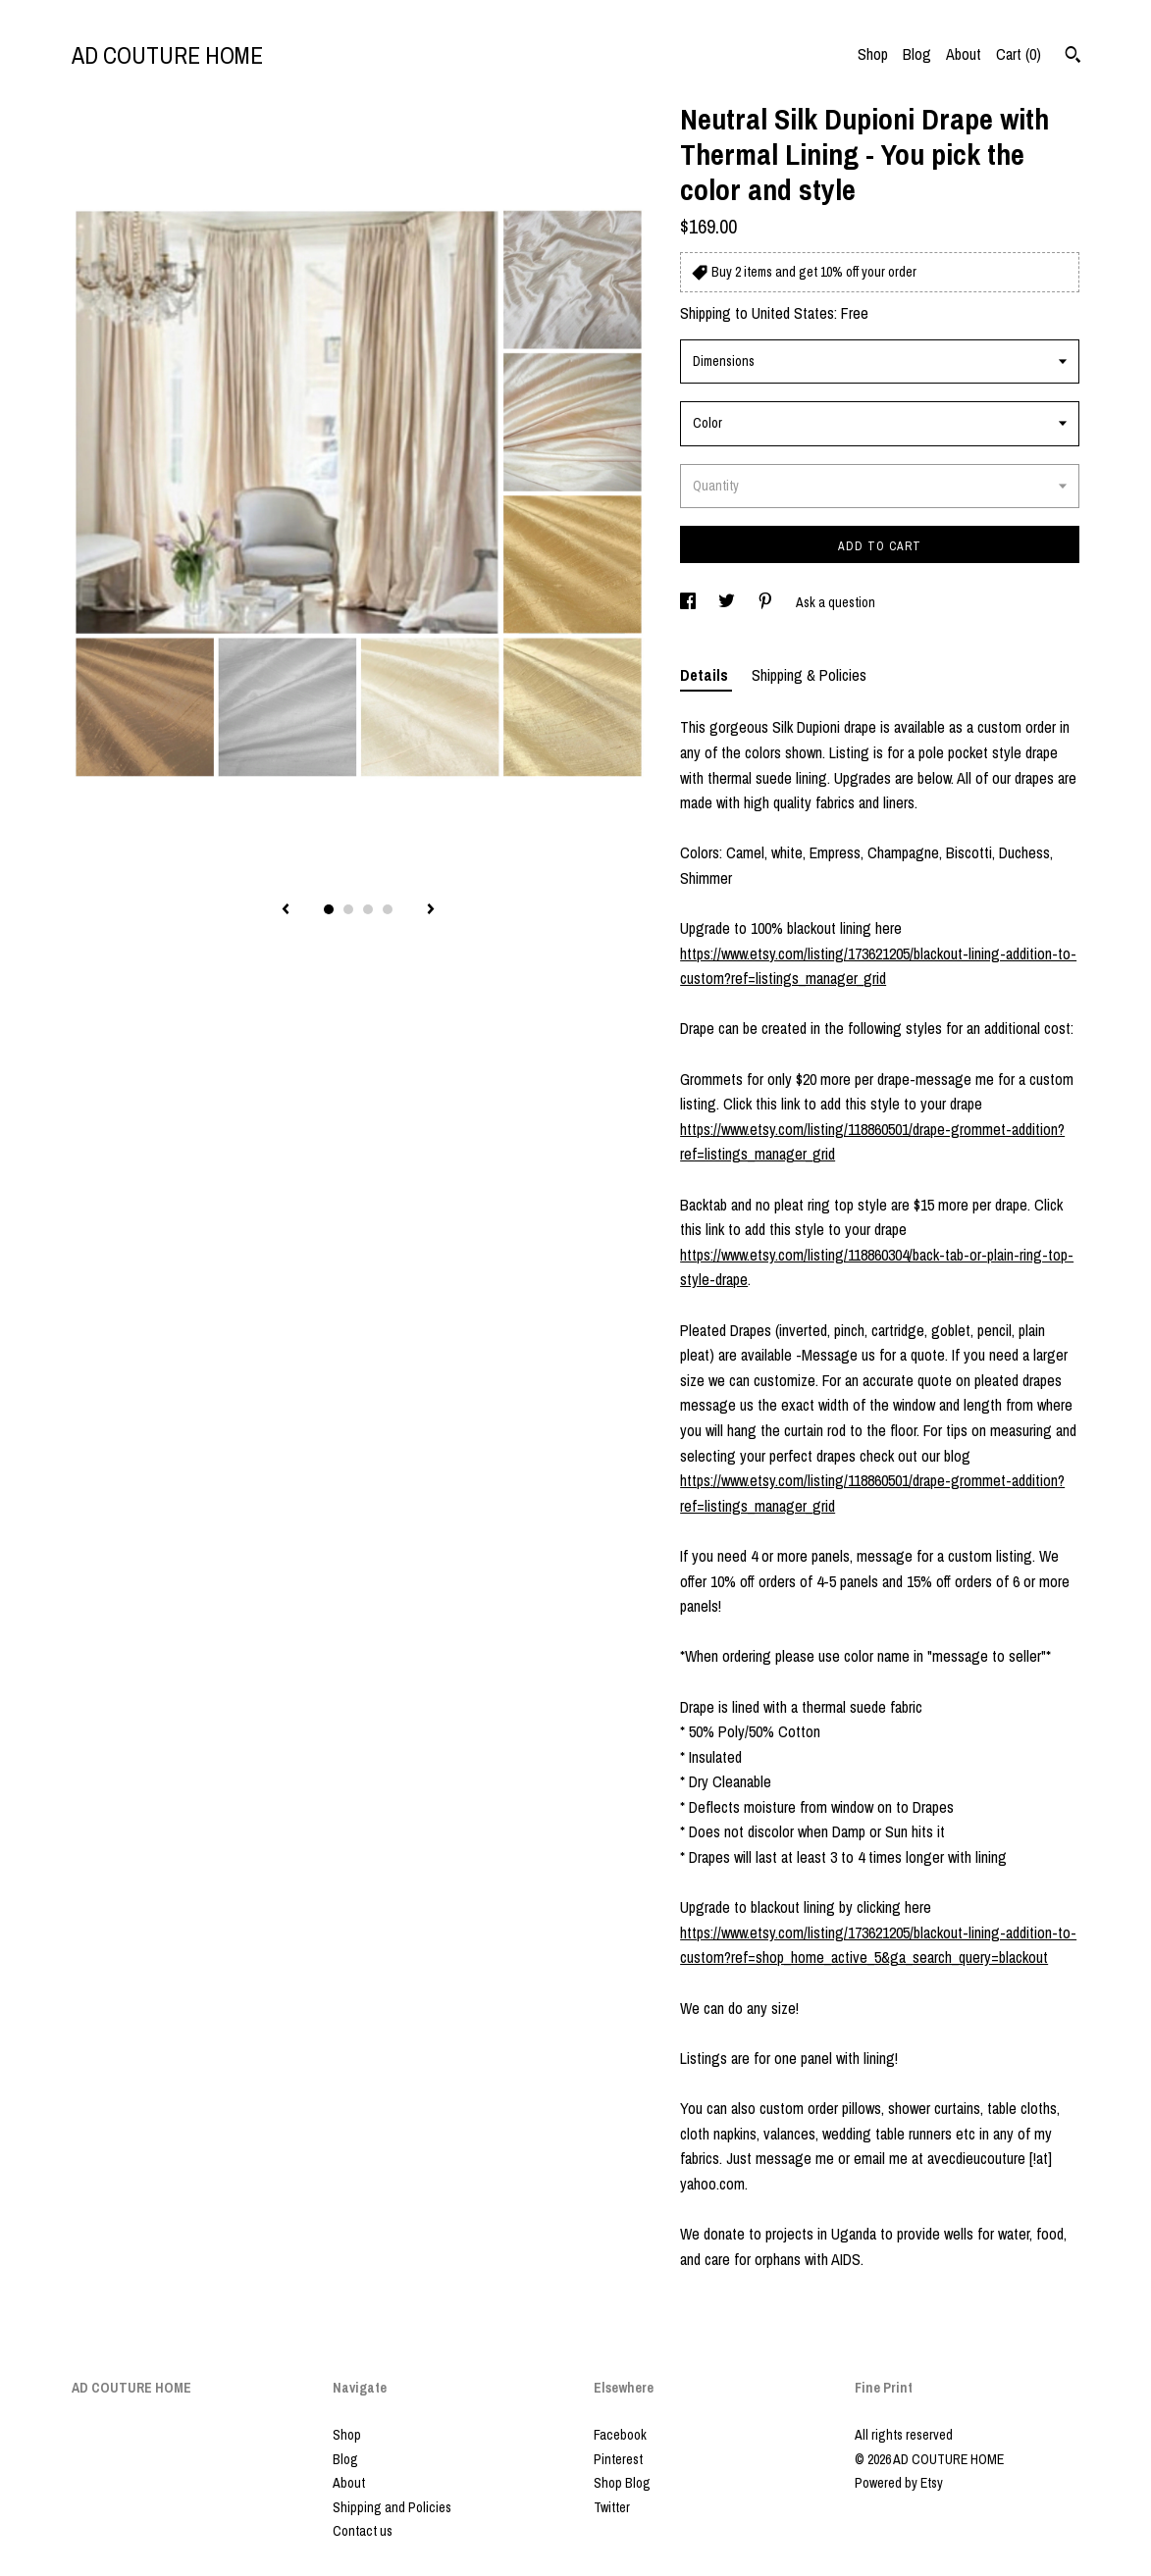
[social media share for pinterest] (767, 602)
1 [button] (329, 909)
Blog (917, 54)
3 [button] (368, 909)
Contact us (362, 2531)
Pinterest (618, 2459)
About (963, 54)
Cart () (1018, 54)
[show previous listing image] (285, 910)
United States (793, 313)
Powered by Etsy (899, 2483)
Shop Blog (622, 2483)
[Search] (1073, 57)
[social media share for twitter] (728, 602)
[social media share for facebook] (689, 602)
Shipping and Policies (392, 2507)
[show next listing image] (431, 910)
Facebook (620, 2435)
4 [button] (387, 909)
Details (706, 675)
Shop (873, 54)
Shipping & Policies (809, 675)
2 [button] (348, 909)
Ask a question (835, 602)
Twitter (612, 2507)
